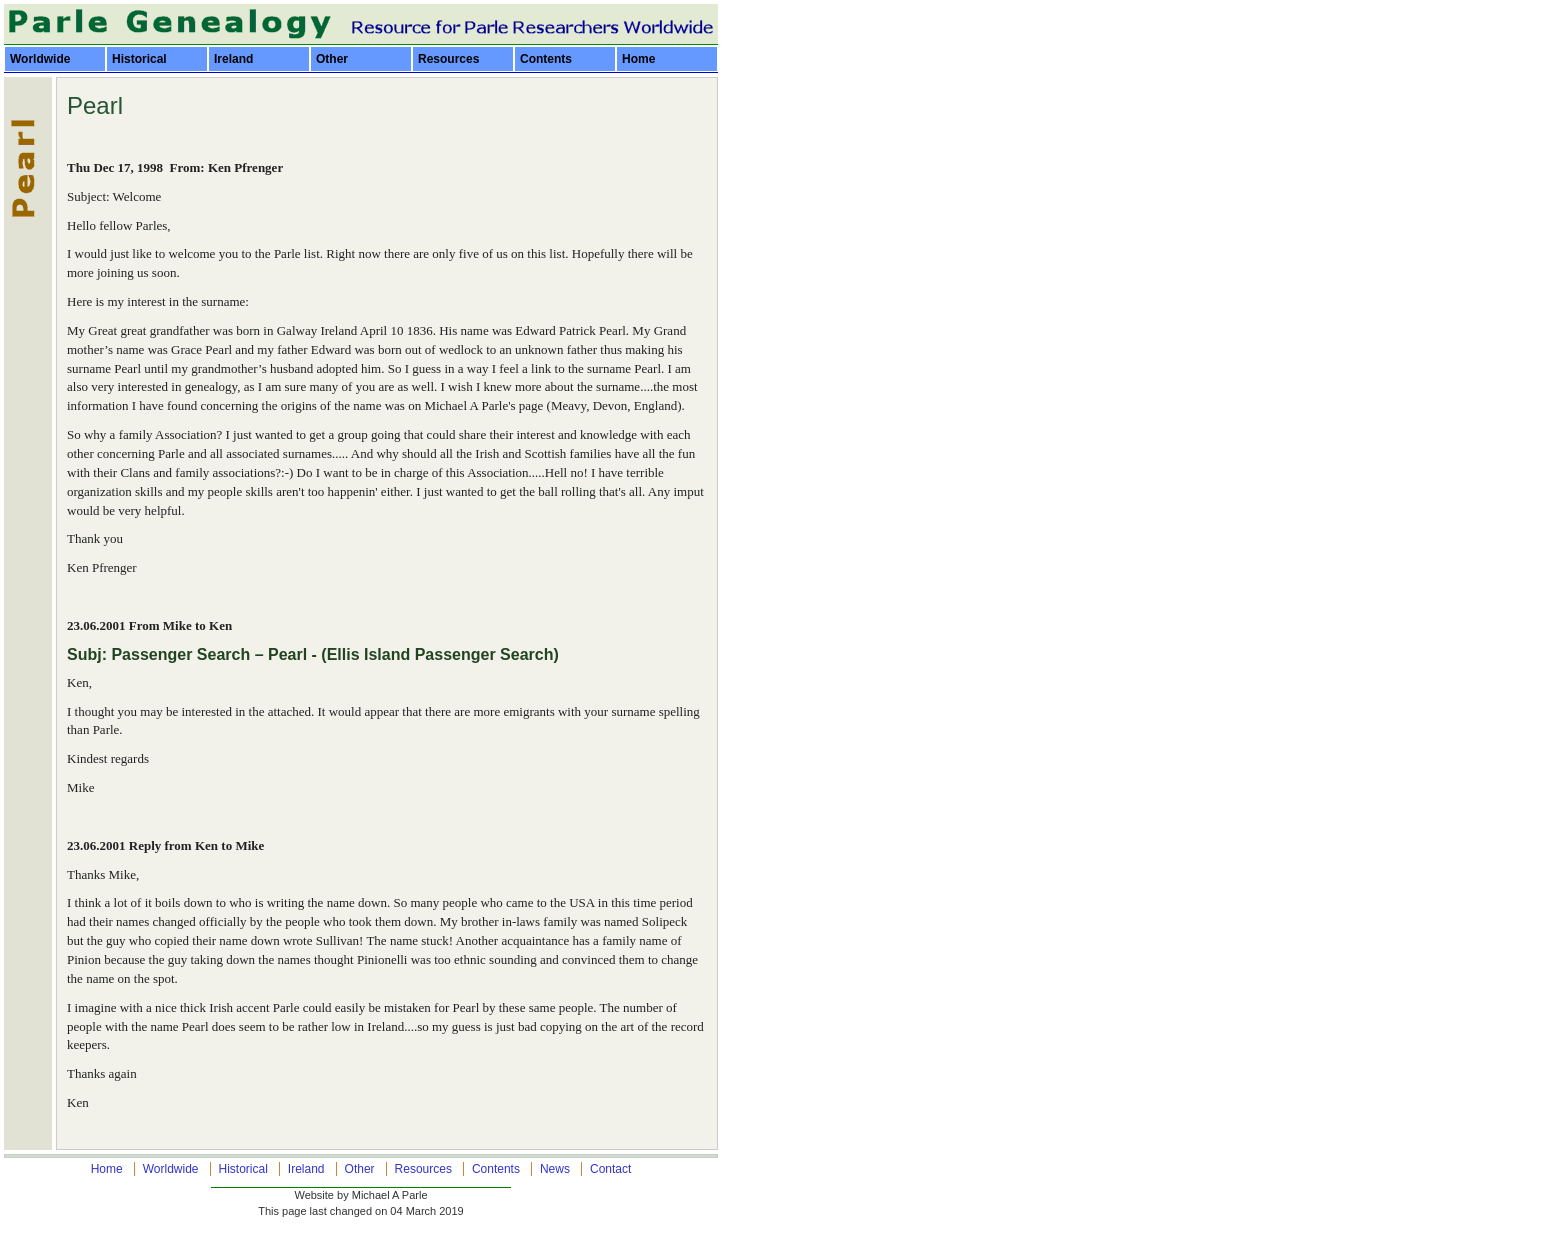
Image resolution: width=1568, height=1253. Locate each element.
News (555, 1169)
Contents (546, 59)
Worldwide (40, 59)
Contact (610, 1169)
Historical (139, 59)
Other (332, 59)
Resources (448, 59)
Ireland (233, 59)
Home (638, 59)
